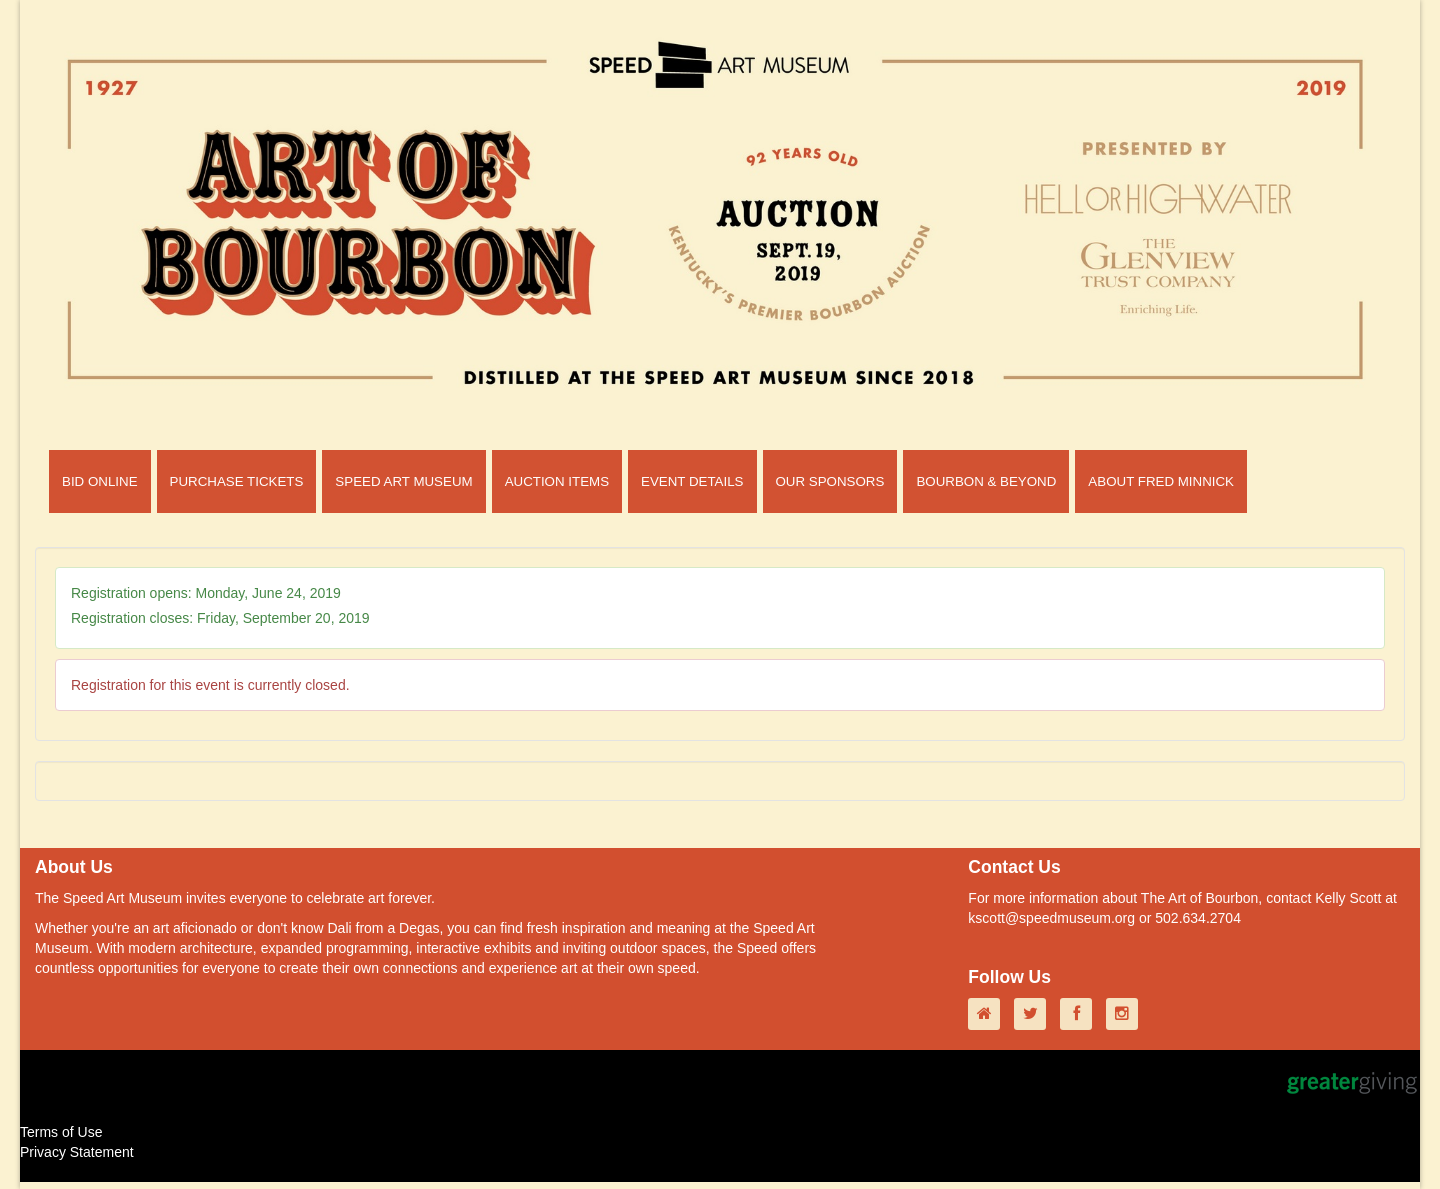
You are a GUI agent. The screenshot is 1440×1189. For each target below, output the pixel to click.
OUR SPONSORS (830, 481)
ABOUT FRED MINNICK (1161, 481)
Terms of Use (61, 1132)
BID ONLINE (100, 481)
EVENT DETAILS (692, 481)
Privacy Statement (77, 1152)
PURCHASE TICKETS (237, 481)
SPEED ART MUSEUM (403, 481)
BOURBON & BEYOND (986, 481)
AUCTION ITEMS (557, 481)
